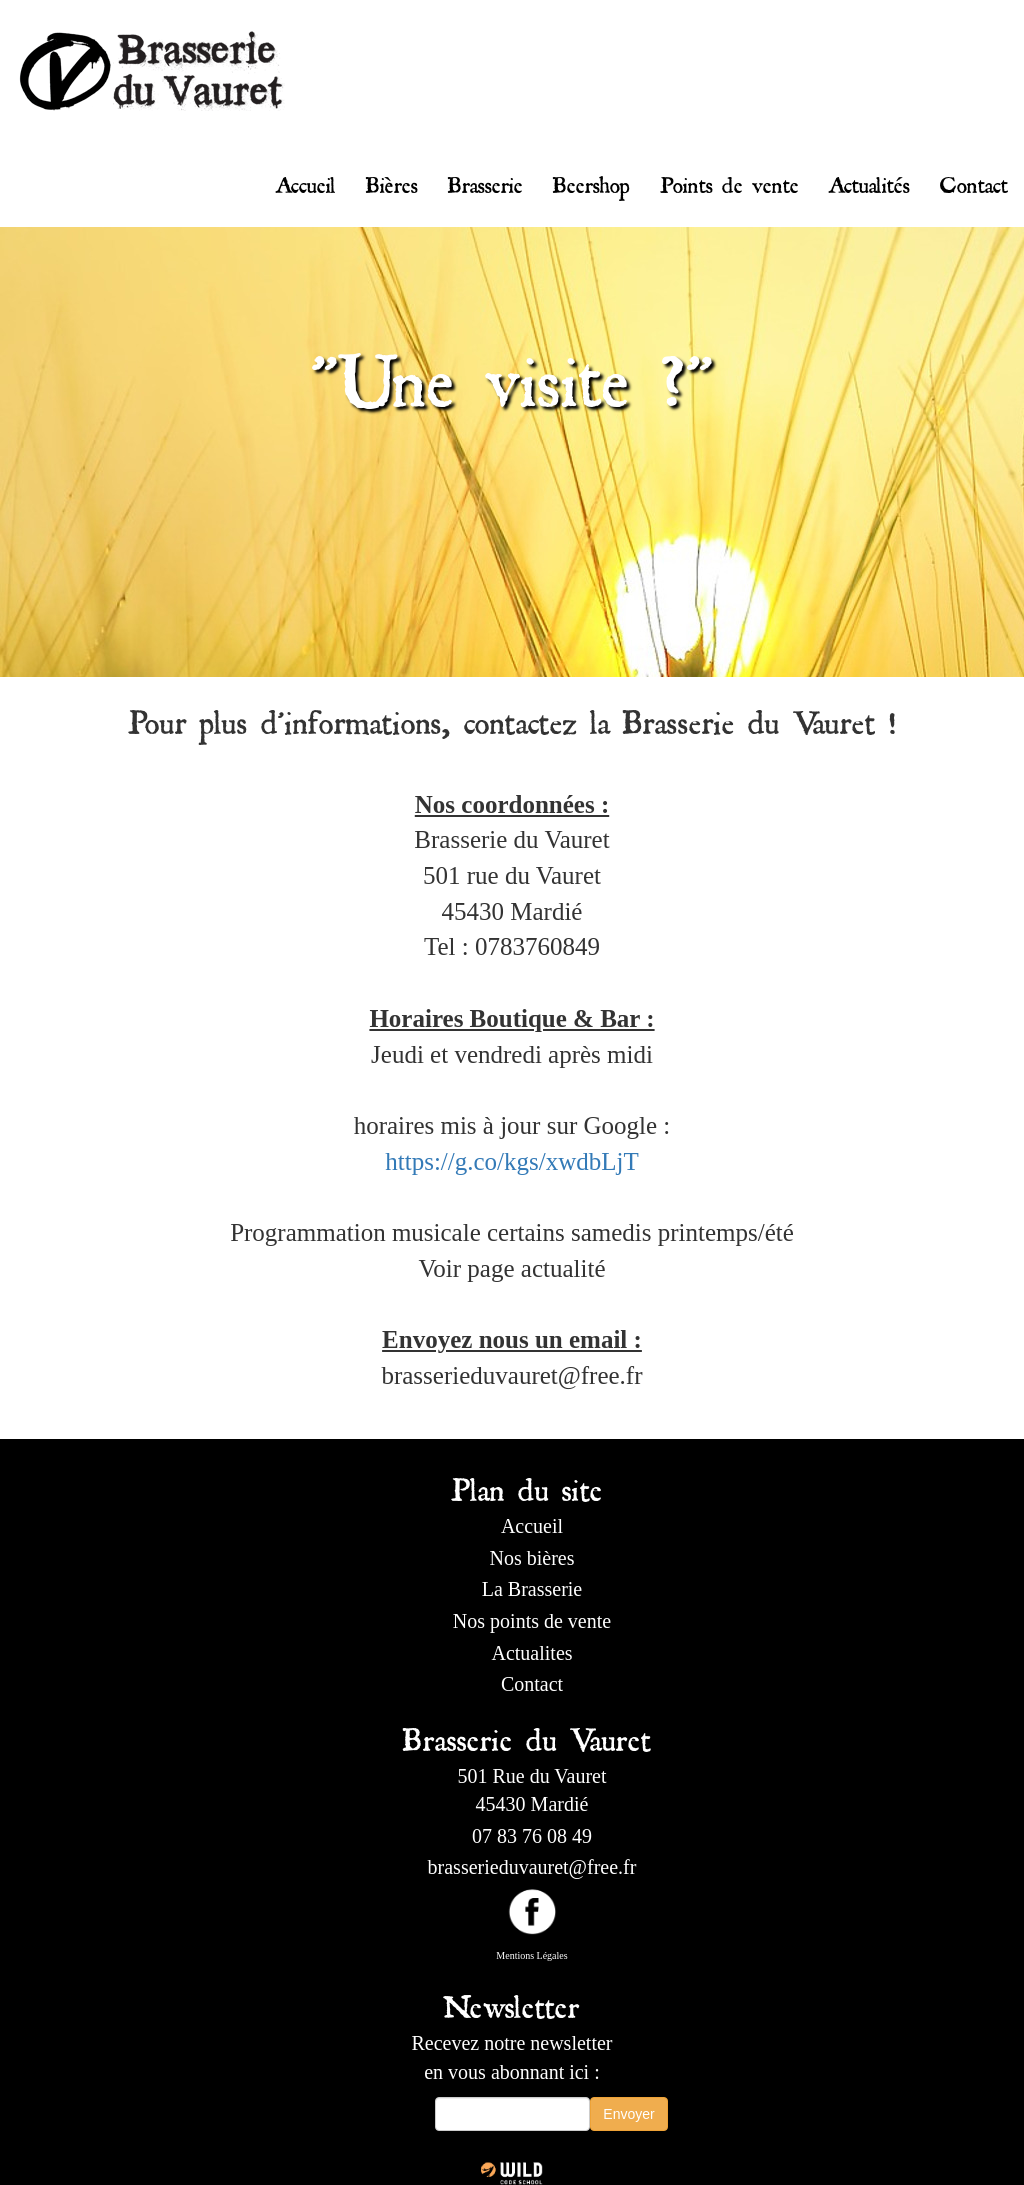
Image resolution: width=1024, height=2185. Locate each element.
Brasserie (485, 180)
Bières (392, 180)
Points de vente (729, 180)
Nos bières (532, 1558)
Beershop (591, 180)
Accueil (306, 180)
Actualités (869, 180)
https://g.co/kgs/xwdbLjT (511, 1161)
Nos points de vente (532, 1621)
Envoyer (628, 2114)
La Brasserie (532, 1589)
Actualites (531, 1653)
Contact (974, 180)
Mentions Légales (531, 1955)
